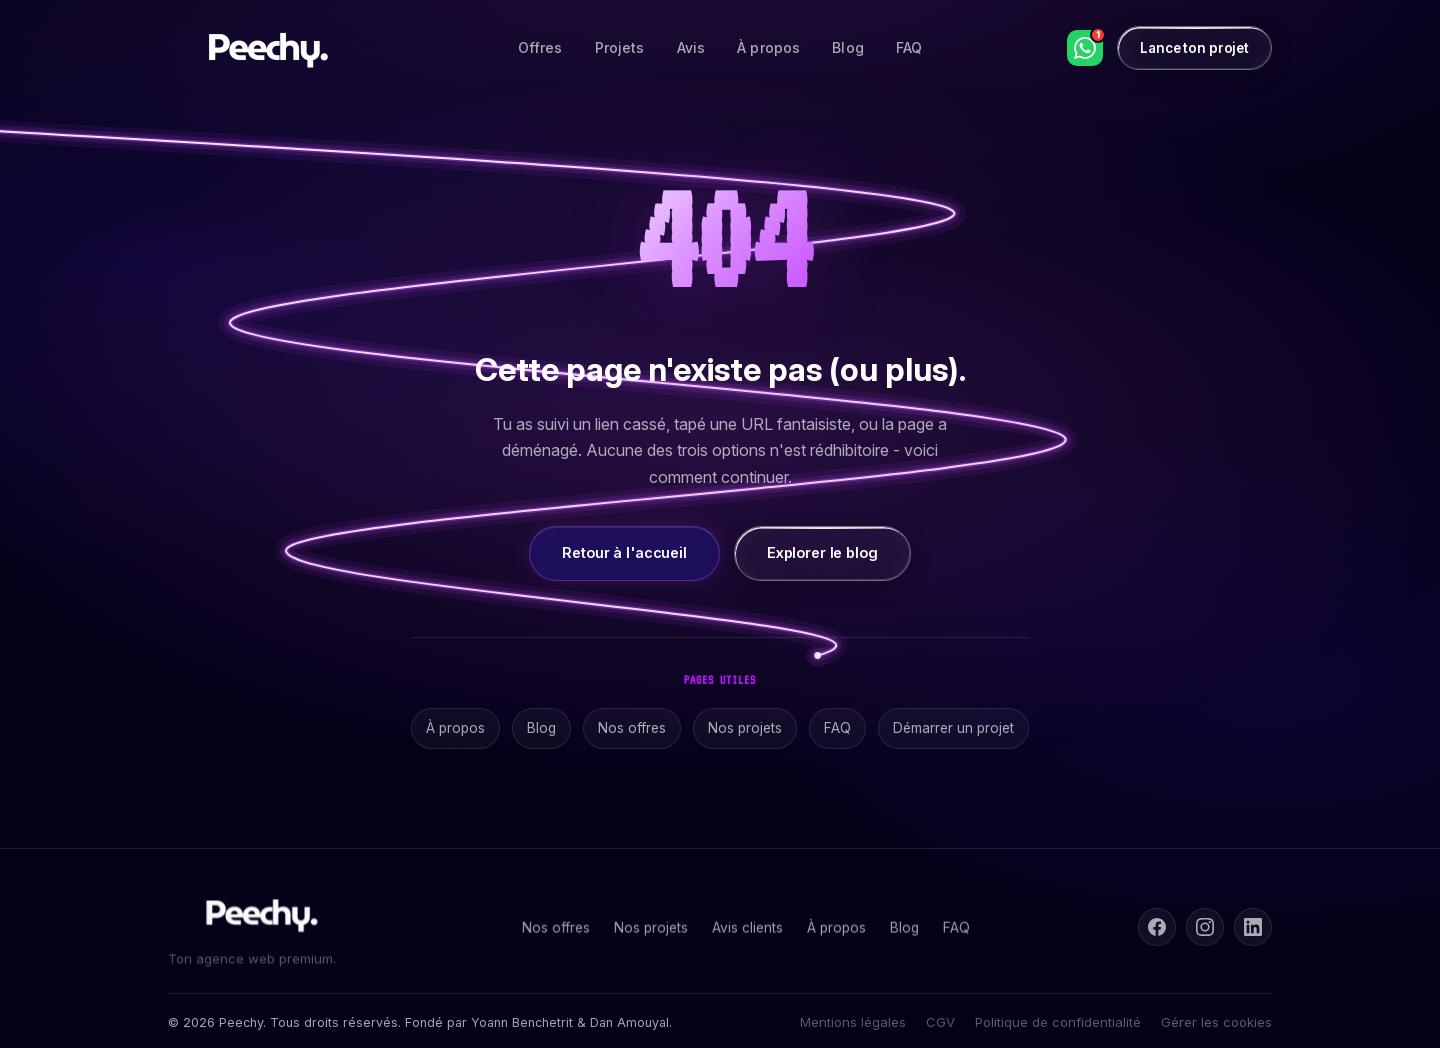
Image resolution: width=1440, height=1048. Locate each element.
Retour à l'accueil (624, 552)
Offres (540, 47)
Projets (620, 47)
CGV (940, 1022)
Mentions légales (853, 1022)
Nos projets (745, 728)
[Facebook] (1157, 927)
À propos (768, 47)
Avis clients (747, 931)
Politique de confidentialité (1058, 1022)
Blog (848, 47)
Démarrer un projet (953, 728)
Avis (691, 47)
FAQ (909, 47)
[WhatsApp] (1085, 48)
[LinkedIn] (1253, 927)
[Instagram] (1205, 927)
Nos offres (632, 728)
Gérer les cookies (1216, 1022)
